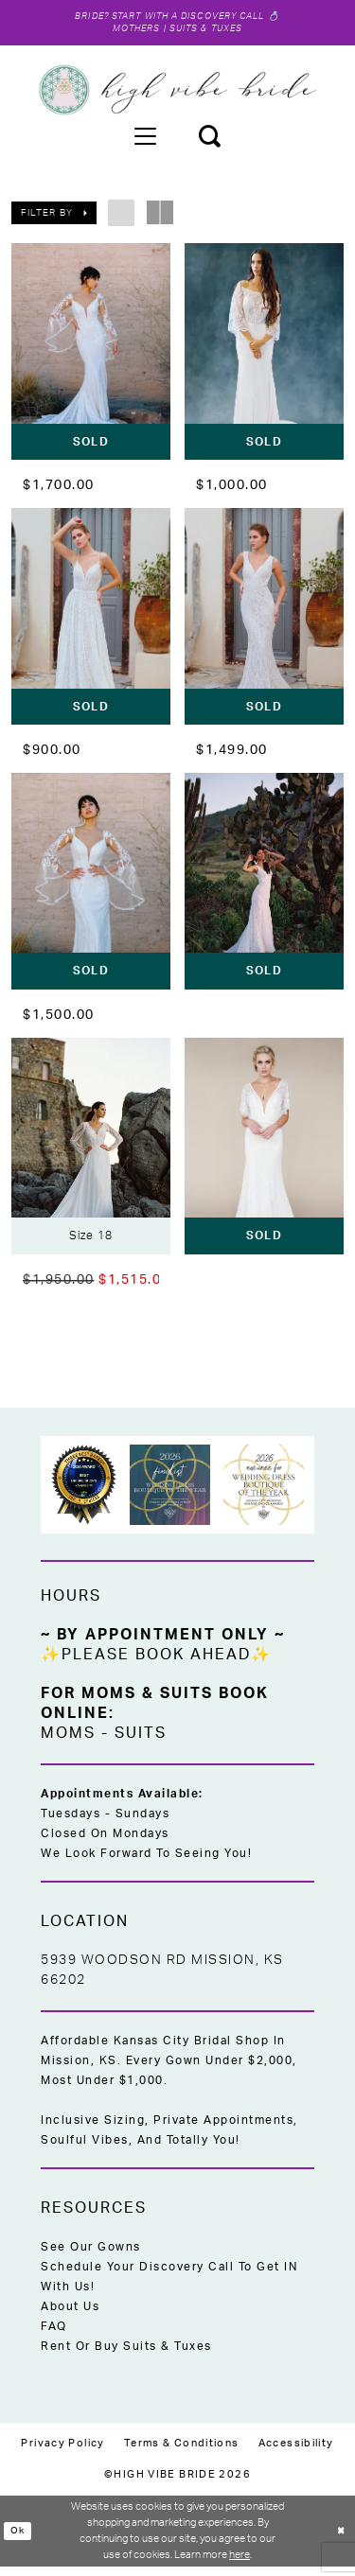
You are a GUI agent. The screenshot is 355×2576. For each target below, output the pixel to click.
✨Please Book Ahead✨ (156, 1664)
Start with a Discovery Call (191, 17)
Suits (141, 1742)
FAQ (54, 2335)
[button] (145, 140)
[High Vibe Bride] (177, 94)
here (239, 2563)
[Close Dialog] (339, 2541)
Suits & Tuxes (210, 32)
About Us (70, 2316)
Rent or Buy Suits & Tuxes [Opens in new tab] (126, 2355)
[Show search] (209, 140)
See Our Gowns (91, 2256)
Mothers (130, 32)
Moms (68, 1742)
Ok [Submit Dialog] (19, 2539)
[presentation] (90, 356)
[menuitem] (145, 140)
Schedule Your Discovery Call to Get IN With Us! (169, 2286)
